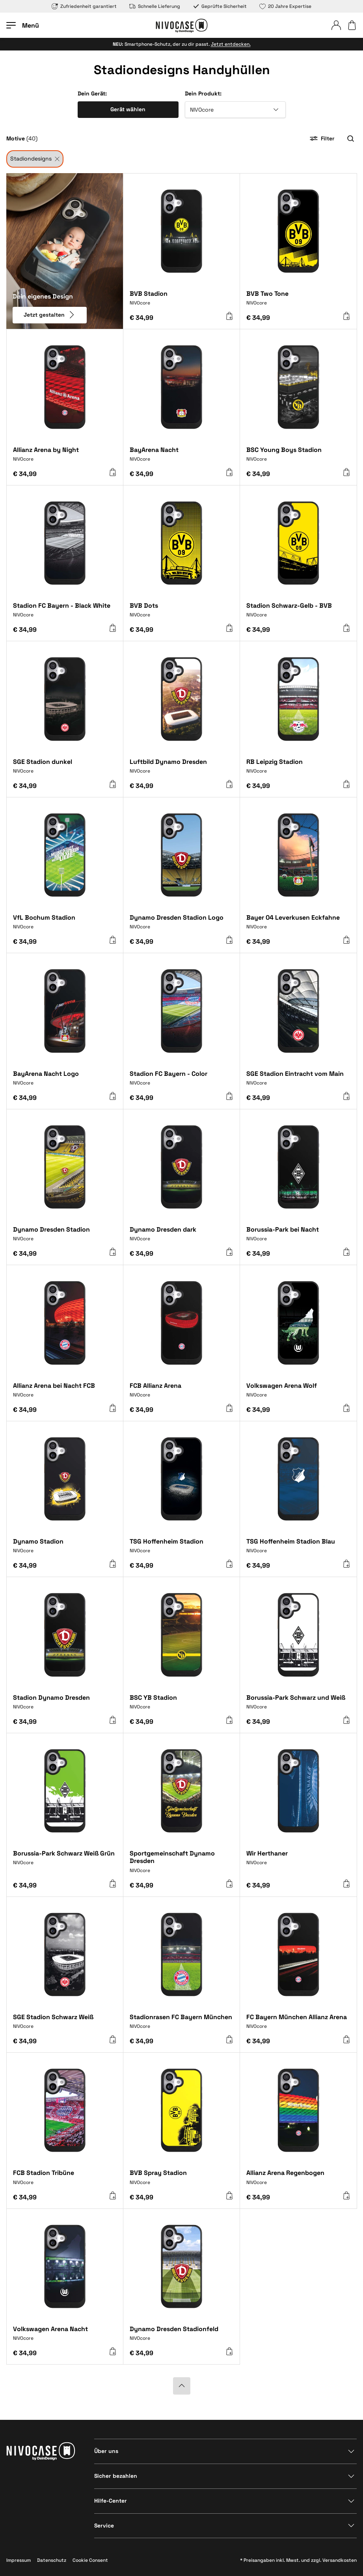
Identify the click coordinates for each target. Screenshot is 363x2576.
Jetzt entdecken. (231, 44)
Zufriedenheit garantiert (84, 6)
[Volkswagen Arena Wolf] (298, 1393)
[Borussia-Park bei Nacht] (298, 1237)
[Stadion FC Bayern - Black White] (65, 613)
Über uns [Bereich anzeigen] (106, 2451)
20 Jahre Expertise (285, 6)
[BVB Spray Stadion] (181, 2180)
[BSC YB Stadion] (181, 1705)
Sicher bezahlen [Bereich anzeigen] (115, 2475)
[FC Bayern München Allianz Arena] (298, 2024)
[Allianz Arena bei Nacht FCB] (65, 1393)
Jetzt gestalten (50, 314)
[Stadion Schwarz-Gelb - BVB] (298, 613)
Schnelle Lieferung (154, 6)
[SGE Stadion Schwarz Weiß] (65, 2024)
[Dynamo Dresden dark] (181, 1237)
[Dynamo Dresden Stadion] (65, 1237)
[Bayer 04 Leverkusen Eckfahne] (298, 925)
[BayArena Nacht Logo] (65, 1081)
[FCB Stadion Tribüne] (65, 2180)
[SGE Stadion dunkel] (65, 769)
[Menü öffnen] (22, 25)
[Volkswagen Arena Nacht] (65, 2336)
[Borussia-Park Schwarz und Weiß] (298, 1705)
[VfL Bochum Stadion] (65, 925)
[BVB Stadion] (181, 301)
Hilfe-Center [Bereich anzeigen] (110, 2500)
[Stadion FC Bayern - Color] (181, 1081)
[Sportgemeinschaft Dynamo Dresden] (181, 1865)
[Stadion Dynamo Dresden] (65, 1705)
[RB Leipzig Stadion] (298, 769)
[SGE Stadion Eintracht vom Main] (298, 1081)
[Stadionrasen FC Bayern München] (181, 2024)
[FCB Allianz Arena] (181, 1393)
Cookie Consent (90, 2560)
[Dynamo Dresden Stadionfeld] (181, 2336)
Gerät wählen (127, 109)
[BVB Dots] (181, 613)
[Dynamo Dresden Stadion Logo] (181, 925)
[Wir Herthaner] (298, 1863)
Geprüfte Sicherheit (220, 6)
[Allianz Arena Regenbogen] (298, 2180)
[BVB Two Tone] (298, 301)
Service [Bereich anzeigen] (104, 2525)
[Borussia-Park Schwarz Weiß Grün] (65, 1863)
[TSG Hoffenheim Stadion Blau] (298, 1549)
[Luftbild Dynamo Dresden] (181, 769)
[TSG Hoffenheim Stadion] (181, 1549)
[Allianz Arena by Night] (65, 457)
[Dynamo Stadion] (65, 1549)
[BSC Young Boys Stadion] (298, 457)
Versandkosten (339, 2560)
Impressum (18, 2560)
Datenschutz (51, 2560)
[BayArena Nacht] (181, 457)
